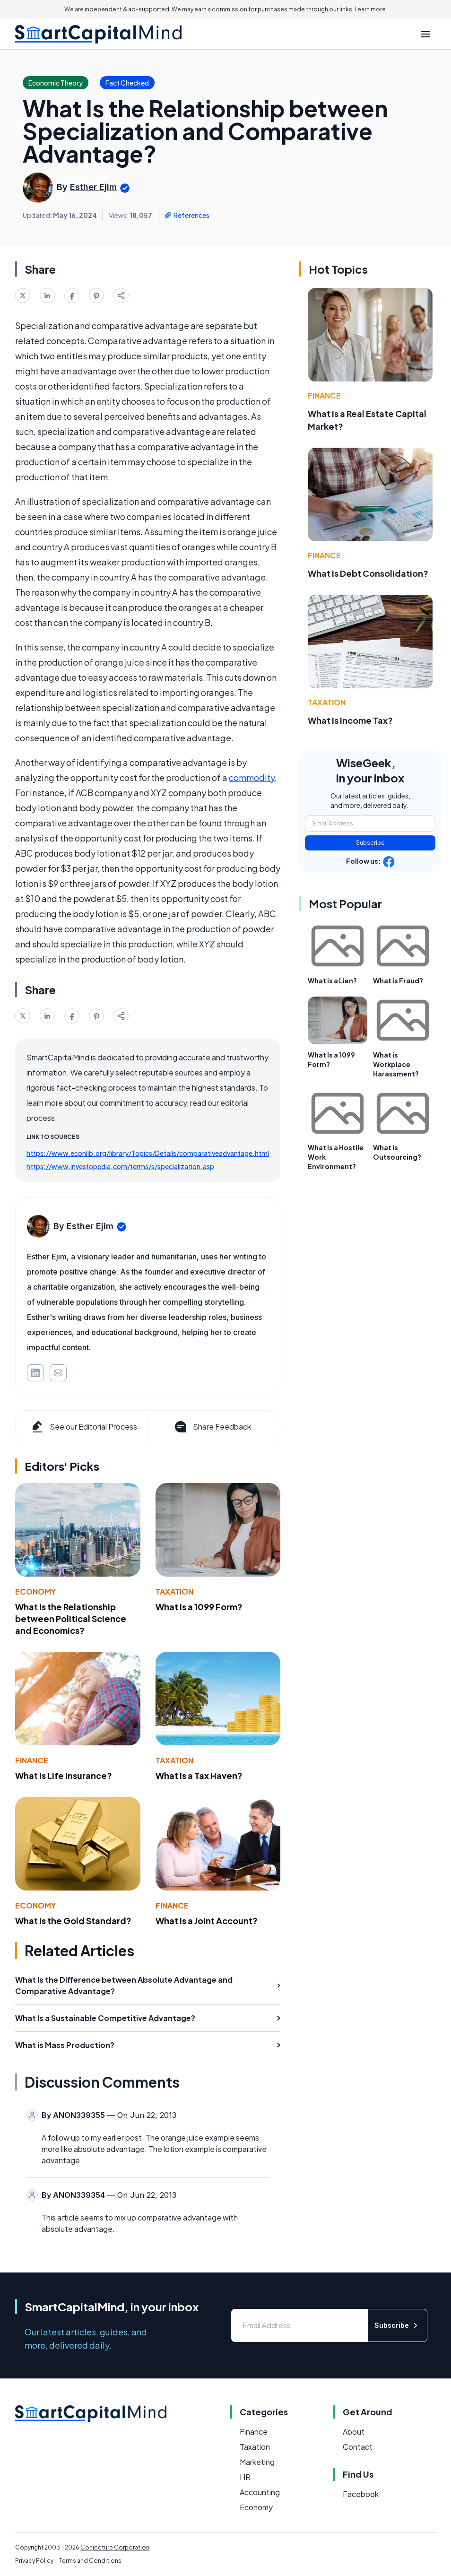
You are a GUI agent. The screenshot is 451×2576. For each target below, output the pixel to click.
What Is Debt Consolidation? (368, 573)
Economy (35, 1591)
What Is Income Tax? (350, 720)
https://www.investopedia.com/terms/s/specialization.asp (120, 1166)
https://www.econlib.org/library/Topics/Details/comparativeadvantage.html (147, 1153)
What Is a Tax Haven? (199, 1775)
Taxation (174, 1591)
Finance (31, 1760)
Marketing (257, 2462)
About (353, 2432)
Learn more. (371, 9)
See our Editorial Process (83, 1426)
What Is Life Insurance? (63, 1775)
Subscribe (370, 842)
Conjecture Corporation (114, 2547)
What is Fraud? (398, 980)
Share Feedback (212, 1426)
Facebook (361, 2494)
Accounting (260, 2492)
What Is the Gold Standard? (73, 1920)
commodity (252, 777)
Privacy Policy (34, 2560)
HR (245, 2477)
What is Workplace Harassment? (396, 1064)
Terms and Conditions (90, 2560)
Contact (358, 2447)
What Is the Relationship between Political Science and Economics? (70, 1618)
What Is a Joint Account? (207, 1920)
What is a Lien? (332, 980)
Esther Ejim (93, 187)
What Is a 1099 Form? (199, 1606)
